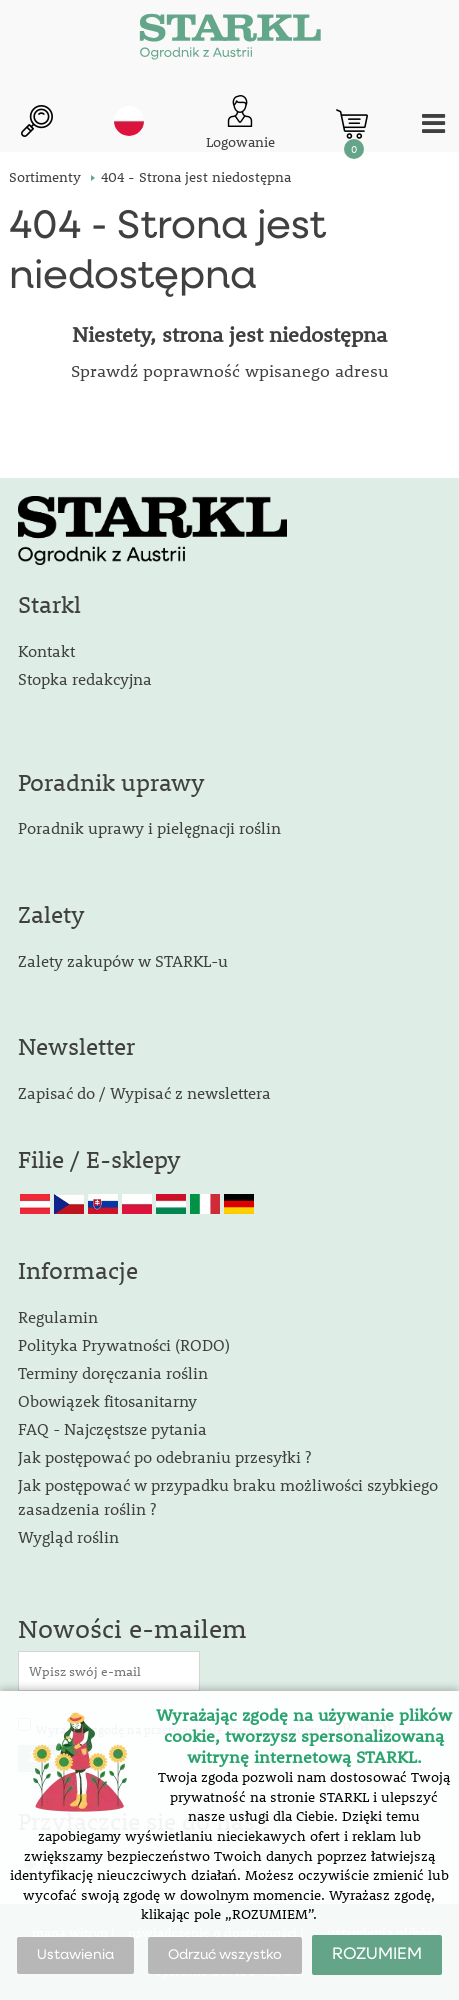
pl (129, 121)
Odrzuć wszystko (225, 1955)
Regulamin (58, 1316)
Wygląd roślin (68, 1536)
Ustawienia (75, 1955)
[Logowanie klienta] (240, 123)
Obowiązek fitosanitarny (107, 1400)
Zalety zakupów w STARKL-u (123, 960)
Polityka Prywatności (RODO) (124, 1344)
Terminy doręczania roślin (113, 1372)
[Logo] (230, 40)
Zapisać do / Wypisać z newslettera (144, 1092)
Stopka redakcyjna (85, 678)
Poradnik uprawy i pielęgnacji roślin (149, 827)
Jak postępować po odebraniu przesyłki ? (164, 1456)
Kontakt (46, 650)
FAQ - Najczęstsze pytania (112, 1428)
